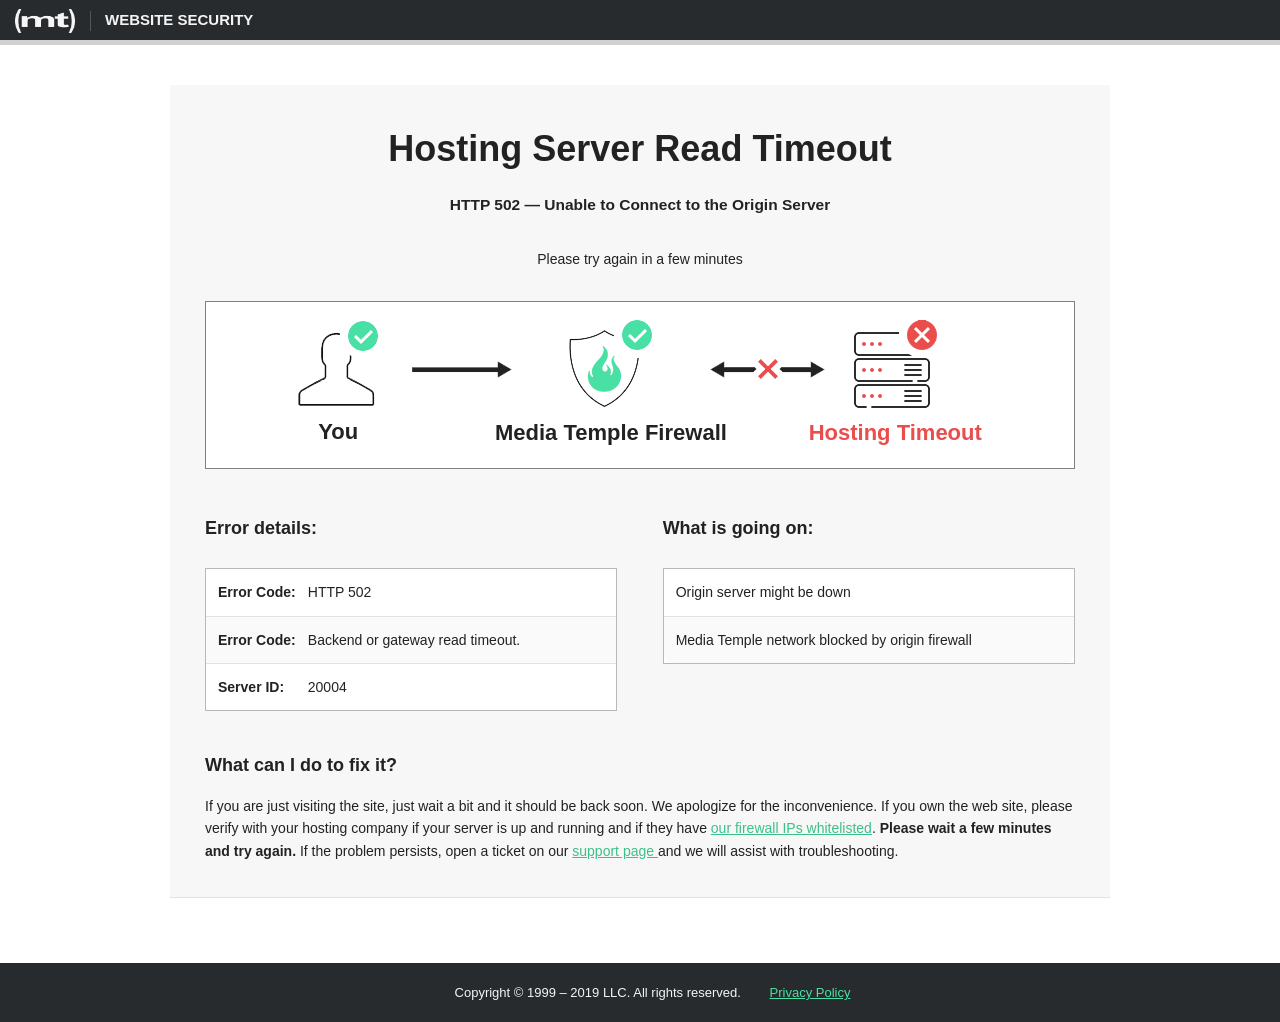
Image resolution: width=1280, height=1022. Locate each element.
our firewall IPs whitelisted (791, 827)
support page (615, 850)
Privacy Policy (810, 991)
